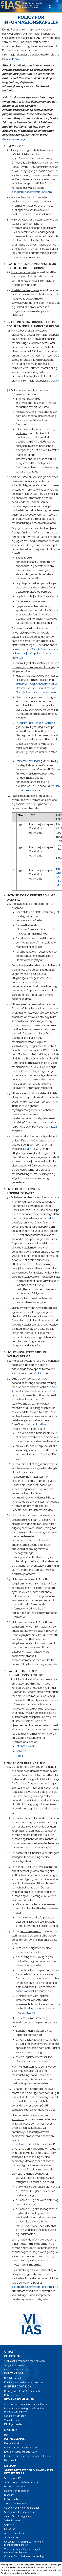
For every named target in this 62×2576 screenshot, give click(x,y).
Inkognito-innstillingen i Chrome (35, 722)
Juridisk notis (24, 2567)
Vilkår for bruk (40, 2570)
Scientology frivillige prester (20, 2512)
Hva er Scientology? (15, 2486)
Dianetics (9, 2494)
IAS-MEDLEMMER (15, 2438)
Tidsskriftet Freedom (15, 2503)
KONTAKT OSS (13, 2373)
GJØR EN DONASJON (18, 2386)
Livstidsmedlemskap (16, 2369)
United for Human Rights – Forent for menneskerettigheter (24, 2410)
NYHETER (10, 2430)
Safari (19, 1755)
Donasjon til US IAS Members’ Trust (23, 2391)
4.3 (37, 1148)
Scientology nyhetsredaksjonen (22, 2507)
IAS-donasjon (11, 2395)
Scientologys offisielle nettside (21, 2482)
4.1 (24, 1148)
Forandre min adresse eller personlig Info (27, 2456)
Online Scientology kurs (17, 2516)
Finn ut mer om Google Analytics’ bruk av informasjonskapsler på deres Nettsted (35, 653)
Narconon (9, 2528)
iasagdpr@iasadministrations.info (32, 192)
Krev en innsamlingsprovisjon (20, 2451)
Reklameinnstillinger (28, 761)
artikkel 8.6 (28, 2012)
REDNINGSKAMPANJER (19, 2399)
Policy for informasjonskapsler (16, 2570)
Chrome (21, 1751)
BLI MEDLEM (12, 2356)
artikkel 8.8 (48, 1660)
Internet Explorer (26, 1746)
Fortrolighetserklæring (43, 2567)
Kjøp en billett (12, 2443)
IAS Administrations (15, 2378)
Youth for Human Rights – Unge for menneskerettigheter (23, 2551)
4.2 (29, 1148)
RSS (6, 2434)
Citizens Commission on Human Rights (25, 2404)
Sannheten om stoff (15, 2415)
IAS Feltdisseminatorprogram (20, 2447)
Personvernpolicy (13, 139)
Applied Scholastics (15, 2533)
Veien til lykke (12, 2420)
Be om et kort (12, 2460)
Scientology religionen (16, 2490)
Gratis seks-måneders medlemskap (24, 2360)
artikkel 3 (51, 1126)
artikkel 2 (14, 58)
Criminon (9, 2524)
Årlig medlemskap (14, 2365)
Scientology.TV (12, 2478)
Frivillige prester (13, 2424)
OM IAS (8, 2351)
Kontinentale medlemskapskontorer (24, 2382)
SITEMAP (10, 2465)
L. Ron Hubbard (12, 2499)
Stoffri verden (11, 2537)
